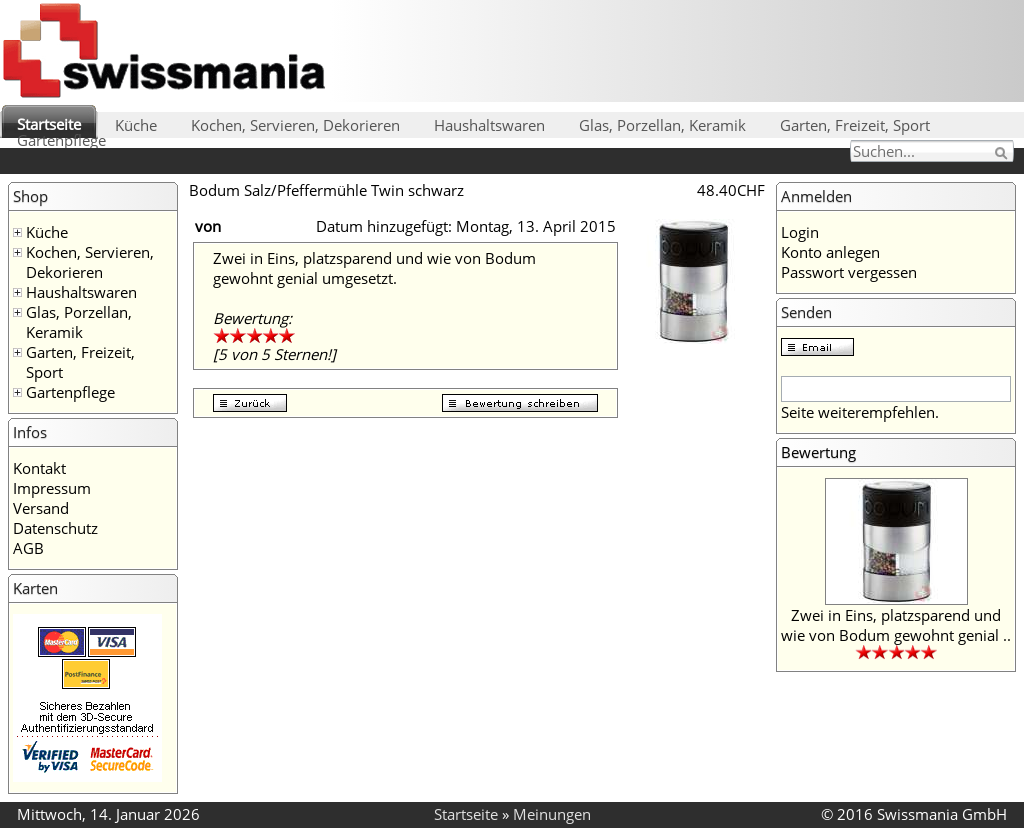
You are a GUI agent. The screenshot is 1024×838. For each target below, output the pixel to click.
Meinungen (552, 814)
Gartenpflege (61, 140)
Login (800, 232)
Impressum (52, 488)
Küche (136, 125)
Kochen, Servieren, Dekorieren (295, 125)
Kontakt (39, 468)
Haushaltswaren (489, 125)
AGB (28, 548)
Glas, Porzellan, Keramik (662, 125)
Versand (41, 508)
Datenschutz (55, 528)
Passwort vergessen (849, 272)
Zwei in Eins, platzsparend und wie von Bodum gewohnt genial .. (896, 625)
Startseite (49, 124)
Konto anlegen (830, 252)
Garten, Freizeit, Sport (855, 125)
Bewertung (818, 452)
